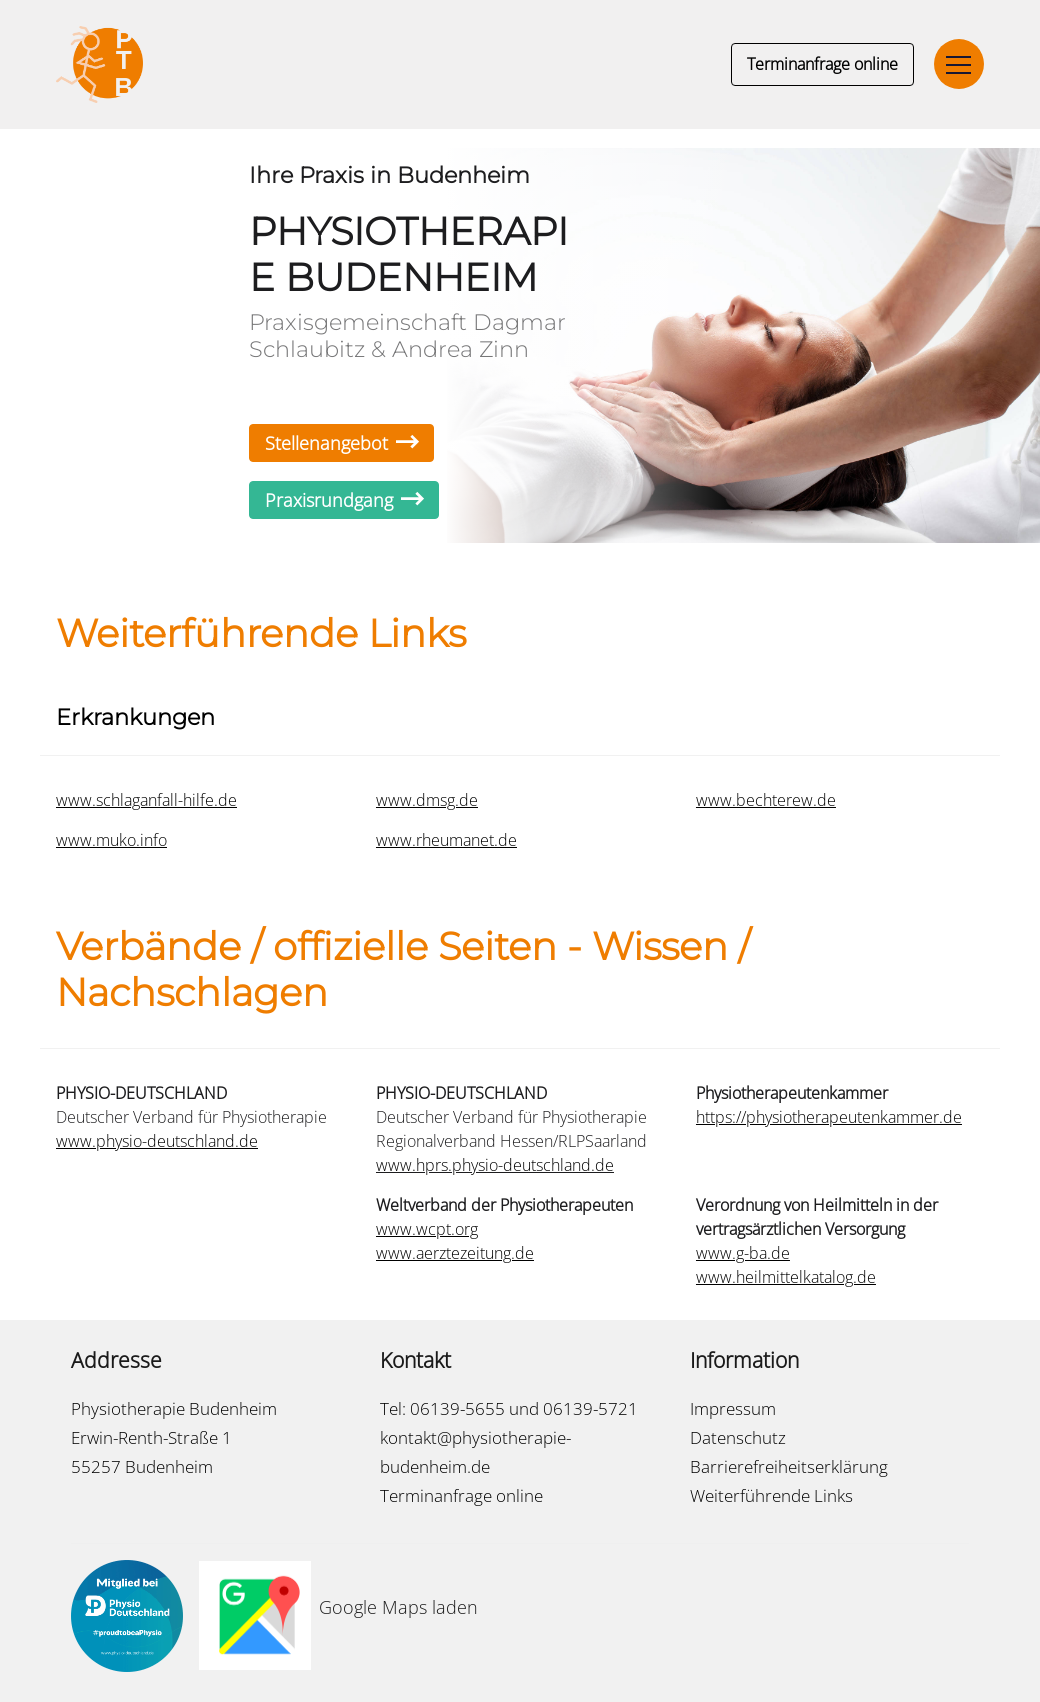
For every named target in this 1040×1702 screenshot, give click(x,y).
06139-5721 (590, 1408)
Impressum (733, 1408)
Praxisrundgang (344, 500)
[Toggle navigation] (959, 64)
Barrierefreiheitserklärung (789, 1466)
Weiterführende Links (771, 1495)
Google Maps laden (398, 1607)
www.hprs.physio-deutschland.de (495, 1165)
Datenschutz (738, 1437)
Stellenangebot (341, 443)
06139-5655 (457, 1408)
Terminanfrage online (822, 64)
